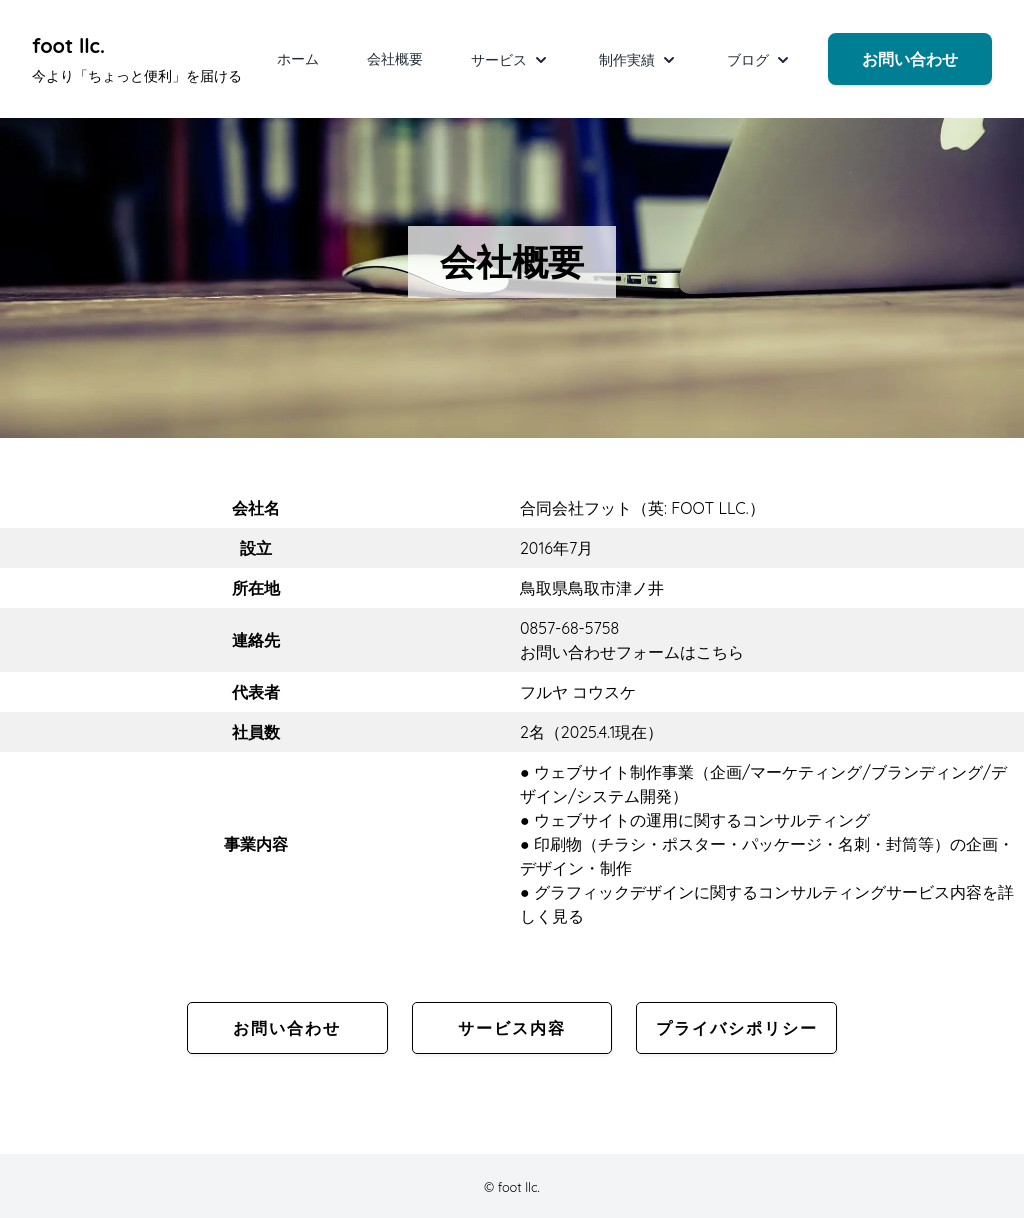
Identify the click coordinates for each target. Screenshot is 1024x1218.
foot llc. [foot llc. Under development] (68, 45)
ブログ (760, 60)
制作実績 (639, 60)
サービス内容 (512, 1028)
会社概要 (395, 59)
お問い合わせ (910, 59)
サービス (511, 60)
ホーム (298, 59)
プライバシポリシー (737, 1028)
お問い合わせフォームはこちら (632, 652)
